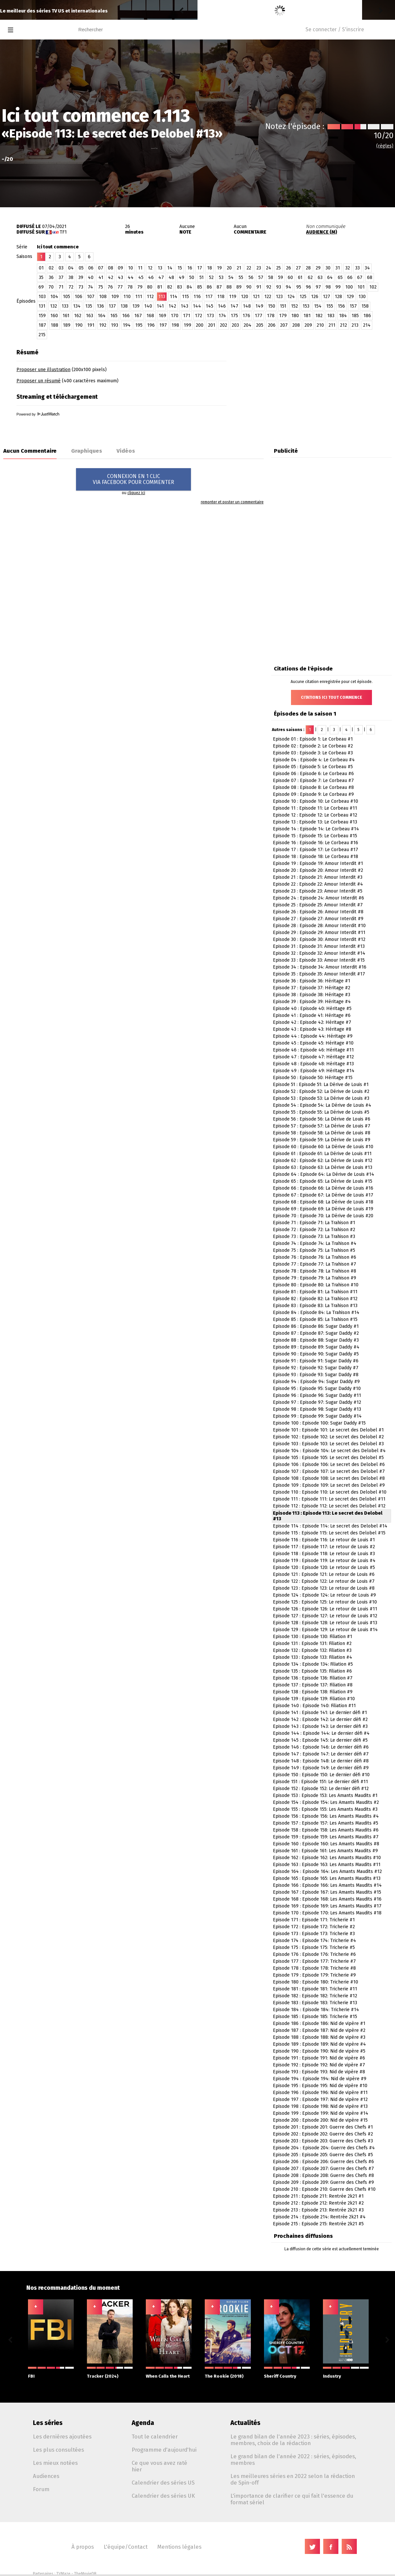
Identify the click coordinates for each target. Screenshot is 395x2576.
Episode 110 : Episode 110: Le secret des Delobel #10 (329, 1492)
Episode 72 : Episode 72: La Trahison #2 (314, 1229)
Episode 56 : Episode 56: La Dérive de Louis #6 (321, 1119)
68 (369, 277)
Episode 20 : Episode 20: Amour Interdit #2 (318, 870)
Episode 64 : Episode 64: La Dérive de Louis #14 (323, 1174)
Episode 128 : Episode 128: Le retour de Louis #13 (325, 1623)
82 (169, 287)
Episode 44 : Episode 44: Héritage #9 (313, 1036)
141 (160, 306)
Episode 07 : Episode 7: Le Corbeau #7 (313, 780)
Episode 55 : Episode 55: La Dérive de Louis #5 (321, 1112)
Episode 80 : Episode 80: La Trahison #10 (315, 1285)
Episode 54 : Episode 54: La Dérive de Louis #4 (322, 1105)
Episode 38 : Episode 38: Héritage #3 (311, 995)
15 (179, 268)
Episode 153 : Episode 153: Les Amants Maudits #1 (325, 1795)
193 (114, 325)
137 (112, 306)
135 (88, 306)
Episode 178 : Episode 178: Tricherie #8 (314, 1968)
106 (78, 296)
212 (343, 325)
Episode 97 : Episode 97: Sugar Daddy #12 (317, 1402)
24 (268, 268)
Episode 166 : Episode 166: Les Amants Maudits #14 (327, 1885)
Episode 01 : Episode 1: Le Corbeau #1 (313, 739)
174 (222, 315)
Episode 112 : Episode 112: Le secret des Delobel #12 (329, 1506)
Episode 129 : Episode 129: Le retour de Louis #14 (325, 1629)
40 (90, 277)
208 (296, 325)
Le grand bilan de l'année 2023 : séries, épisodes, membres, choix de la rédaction (293, 2439)
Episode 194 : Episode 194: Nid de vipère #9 (319, 2079)
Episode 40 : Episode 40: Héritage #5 (312, 1008)
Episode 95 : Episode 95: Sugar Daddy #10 (317, 1388)
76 (110, 287)
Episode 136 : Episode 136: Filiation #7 (313, 1678)
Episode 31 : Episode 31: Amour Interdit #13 (319, 946)
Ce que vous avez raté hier (159, 2466)
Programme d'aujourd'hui (164, 2449)
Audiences (46, 2476)
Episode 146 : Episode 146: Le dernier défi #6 (321, 1747)
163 (89, 315)
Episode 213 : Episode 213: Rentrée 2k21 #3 (318, 2210)
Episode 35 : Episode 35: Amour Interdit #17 (319, 974)
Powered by (37, 414)
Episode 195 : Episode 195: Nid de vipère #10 (320, 2085)
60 (290, 277)
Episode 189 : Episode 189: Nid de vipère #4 (319, 2044)
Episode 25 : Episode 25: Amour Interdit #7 (318, 905)
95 (298, 287)
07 (100, 268)
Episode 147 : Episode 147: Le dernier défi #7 (321, 1754)
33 (357, 268)
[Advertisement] (318, 387)
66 (350, 277)
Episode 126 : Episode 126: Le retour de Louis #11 (325, 1609)
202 (223, 325)
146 (222, 306)
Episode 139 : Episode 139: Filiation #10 (314, 1699)
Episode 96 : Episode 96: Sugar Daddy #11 (317, 1395)
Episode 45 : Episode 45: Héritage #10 (313, 1043)
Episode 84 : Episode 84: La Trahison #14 (316, 1312)
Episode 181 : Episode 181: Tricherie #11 (315, 1989)
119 (232, 296)
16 (189, 268)
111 (138, 296)
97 (318, 287)
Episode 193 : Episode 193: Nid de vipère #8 (319, 2072)
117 (209, 296)
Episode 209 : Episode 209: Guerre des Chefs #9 (323, 2182)
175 (234, 315)
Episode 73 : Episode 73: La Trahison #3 (314, 1236)
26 (288, 268)
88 (229, 287)
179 (283, 315)
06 (90, 268)
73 (80, 287)
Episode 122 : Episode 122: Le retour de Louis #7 (324, 1581)
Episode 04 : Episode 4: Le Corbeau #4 (314, 760)
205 (259, 325)
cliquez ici (136, 493)
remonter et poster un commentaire (232, 502)
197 (163, 325)
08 (110, 268)
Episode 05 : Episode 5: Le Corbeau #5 (313, 767)
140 (148, 306)
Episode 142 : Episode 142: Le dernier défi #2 (320, 1719)
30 (328, 268)
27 (298, 268)
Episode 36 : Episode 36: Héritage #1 (311, 981)
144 (197, 306)
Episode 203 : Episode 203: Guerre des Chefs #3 (323, 2141)
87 (219, 287)
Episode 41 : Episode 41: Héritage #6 (312, 1015)
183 (330, 315)
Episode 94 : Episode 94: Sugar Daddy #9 (316, 1381)
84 (189, 287)
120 (244, 296)
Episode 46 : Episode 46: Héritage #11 (313, 1050)
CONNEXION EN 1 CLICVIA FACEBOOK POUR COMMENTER (133, 479)
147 (234, 306)
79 (140, 287)
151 (283, 306)
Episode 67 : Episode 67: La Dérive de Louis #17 (323, 1195)
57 (260, 277)
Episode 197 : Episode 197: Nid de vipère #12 (320, 2099)
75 (100, 287)
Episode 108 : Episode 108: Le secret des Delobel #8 (329, 1478)
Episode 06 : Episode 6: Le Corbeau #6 (313, 773)
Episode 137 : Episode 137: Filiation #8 (313, 1685)
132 (53, 306)
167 (138, 315)
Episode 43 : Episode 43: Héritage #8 (312, 1029)
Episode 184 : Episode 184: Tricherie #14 (316, 2009)
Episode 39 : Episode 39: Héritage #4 (312, 1001)
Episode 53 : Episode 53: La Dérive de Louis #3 (321, 1098)
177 (258, 315)
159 (42, 315)
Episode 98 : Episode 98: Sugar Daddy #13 (317, 1409)
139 (136, 306)
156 (341, 306)
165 (114, 315)
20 (229, 268)
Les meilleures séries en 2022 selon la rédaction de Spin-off (292, 2479)
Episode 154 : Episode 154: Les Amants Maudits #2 (326, 1802)
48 (171, 277)
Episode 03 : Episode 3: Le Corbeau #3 (313, 753)
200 (199, 325)
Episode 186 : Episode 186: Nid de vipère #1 (319, 2023)
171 (186, 315)
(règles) (384, 146)
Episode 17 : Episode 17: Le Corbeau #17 (315, 849)
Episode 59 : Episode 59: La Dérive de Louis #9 (321, 1140)
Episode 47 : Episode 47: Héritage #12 (313, 1057)
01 (41, 268)
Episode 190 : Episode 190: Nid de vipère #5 (319, 2051)
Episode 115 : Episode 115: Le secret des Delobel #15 (329, 1533)
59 (280, 277)
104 (54, 296)
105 (66, 296)
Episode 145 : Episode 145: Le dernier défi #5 (320, 1740)
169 (162, 315)
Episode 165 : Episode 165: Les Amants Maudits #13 (327, 1878)
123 (279, 296)
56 (251, 277)
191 (90, 325)
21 (239, 268)
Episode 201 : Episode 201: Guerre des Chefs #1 (323, 2127)
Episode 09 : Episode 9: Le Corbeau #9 (313, 794)
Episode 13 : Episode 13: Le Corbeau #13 (315, 822)
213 (355, 325)
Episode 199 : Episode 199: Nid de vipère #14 (320, 2113)
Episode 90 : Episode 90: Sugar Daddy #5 (316, 1354)
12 (150, 268)
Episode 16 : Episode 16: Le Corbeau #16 (315, 843)
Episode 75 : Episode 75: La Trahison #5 (314, 1250)
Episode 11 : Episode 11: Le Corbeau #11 (315, 808)
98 (328, 287)
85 (199, 287)
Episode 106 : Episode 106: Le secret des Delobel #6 (329, 1464)
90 (248, 287)
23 (258, 268)
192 (102, 325)
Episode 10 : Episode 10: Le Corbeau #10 (315, 801)
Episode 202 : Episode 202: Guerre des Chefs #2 (323, 2134)
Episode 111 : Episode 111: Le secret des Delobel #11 (329, 1499)
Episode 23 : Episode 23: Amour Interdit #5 (317, 891)
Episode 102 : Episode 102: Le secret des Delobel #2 (328, 1437)
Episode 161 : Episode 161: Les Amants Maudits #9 (325, 1851)
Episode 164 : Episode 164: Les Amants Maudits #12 (327, 1871)
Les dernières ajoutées (62, 2436)
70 (51, 287)
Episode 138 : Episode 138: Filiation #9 (313, 1692)
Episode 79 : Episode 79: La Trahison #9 (314, 1278)
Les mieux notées (55, 2463)
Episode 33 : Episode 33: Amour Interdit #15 (319, 960)
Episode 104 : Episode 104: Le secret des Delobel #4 (329, 1450)
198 (175, 325)
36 (51, 277)
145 (209, 306)
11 (140, 268)
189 (66, 325)
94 (288, 287)
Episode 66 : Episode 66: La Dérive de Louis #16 (323, 1188)
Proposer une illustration (43, 369)
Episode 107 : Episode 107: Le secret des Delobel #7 (329, 1471)
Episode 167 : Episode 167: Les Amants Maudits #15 (327, 1892)
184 (343, 315)
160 (54, 315)
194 (127, 325)
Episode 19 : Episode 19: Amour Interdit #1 (318, 863)
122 (267, 296)
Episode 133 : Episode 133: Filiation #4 (312, 1657)
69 (41, 287)
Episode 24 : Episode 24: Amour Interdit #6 (318, 898)
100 (349, 287)
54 (231, 277)
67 (359, 277)
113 (161, 296)
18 (209, 268)
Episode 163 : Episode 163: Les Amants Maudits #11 (327, 1864)
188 (54, 325)
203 (235, 325)
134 (77, 306)
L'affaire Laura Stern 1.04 (268, 10)
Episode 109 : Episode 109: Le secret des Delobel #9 (329, 1485)
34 (367, 268)
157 (353, 306)
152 (294, 306)
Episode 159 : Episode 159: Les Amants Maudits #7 (326, 1837)
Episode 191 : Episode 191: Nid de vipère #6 (319, 2058)
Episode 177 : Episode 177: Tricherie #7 (314, 1961)
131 (42, 306)
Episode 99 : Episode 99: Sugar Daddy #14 (317, 1416)
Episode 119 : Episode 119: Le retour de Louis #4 (324, 1560)
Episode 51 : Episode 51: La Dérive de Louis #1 (321, 1084)
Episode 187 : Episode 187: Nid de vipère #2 (319, 2030)
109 (115, 296)
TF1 (63, 232)
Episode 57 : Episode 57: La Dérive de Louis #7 (321, 1126)
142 (172, 306)
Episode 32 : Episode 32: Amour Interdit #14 (319, 953)
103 (42, 296)
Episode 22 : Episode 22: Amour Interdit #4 (318, 884)
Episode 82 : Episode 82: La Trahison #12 (315, 1298)
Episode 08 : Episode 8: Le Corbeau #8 (313, 787)
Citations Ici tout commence (331, 697)
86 (209, 287)
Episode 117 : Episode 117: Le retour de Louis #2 (324, 1547)
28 (308, 268)
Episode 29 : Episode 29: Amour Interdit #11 (319, 932)
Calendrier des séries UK (163, 2495)
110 (127, 296)
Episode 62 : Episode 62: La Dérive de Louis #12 (322, 1160)
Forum (41, 2489)
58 (270, 277)
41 (100, 277)
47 (161, 277)
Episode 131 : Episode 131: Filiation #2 (312, 1643)
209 (308, 325)
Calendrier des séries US (163, 2482)
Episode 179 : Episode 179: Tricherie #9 (314, 1975)
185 (355, 315)
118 (220, 296)
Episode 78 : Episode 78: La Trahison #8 (314, 1271)
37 (61, 277)
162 (77, 315)
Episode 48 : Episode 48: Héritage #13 (313, 1064)
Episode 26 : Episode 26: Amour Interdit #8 (318, 912)
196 (151, 325)
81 (159, 287)
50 (191, 277)
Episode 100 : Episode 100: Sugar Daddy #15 (319, 1423)
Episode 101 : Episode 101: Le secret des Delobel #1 (328, 1430)
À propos (82, 2546)
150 (271, 306)
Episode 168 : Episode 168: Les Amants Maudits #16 (327, 1899)
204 (247, 325)
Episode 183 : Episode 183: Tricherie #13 (315, 2003)
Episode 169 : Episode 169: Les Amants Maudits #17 (327, 1906)
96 (308, 287)
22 (249, 268)
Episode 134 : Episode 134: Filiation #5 (313, 1664)
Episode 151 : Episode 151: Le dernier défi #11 (320, 1781)
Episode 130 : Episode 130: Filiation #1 (312, 1636)
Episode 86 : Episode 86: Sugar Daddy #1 (316, 1326)
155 (329, 306)
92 (268, 287)
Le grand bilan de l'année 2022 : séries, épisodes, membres (293, 2459)
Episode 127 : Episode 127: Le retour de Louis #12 (325, 1616)
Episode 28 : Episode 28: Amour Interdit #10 (319, 925)
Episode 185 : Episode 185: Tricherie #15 (315, 2016)
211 (332, 325)
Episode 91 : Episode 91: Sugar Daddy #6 (315, 1361)
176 (246, 315)
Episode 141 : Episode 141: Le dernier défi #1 (320, 1712)
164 (102, 315)
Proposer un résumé (38, 381)
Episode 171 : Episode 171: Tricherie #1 (314, 1920)
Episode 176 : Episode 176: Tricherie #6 (314, 1954)
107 (90, 296)
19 (219, 268)
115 (185, 296)
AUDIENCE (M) (321, 232)
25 (278, 268)
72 (70, 287)
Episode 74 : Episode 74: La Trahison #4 (314, 1243)
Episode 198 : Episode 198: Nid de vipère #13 (320, 2106)
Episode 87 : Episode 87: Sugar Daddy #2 (316, 1333)
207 (284, 325)
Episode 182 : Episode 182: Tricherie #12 (315, 1996)
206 (272, 325)
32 (347, 268)
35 (41, 277)
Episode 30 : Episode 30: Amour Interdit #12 (319, 939)
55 (241, 277)
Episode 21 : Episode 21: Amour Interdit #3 (317, 877)
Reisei (206, 10)
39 (80, 277)
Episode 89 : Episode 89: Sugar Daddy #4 (316, 1347)
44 (131, 277)
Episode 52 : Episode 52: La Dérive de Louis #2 (321, 1091)
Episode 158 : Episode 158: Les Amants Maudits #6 (326, 1830)
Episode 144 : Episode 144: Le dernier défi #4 (321, 1733)
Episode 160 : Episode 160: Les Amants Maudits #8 (326, 1844)
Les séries (48, 2423)
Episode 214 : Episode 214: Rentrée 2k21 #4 (319, 2217)
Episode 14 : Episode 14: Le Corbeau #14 (316, 829)
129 (350, 296)
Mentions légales (179, 2546)
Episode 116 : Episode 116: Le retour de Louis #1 (324, 1540)
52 (211, 277)
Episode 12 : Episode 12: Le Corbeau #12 (315, 815)
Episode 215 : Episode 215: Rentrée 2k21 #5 (318, 2224)
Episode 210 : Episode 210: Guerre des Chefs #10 (324, 2189)
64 (330, 277)
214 (367, 325)
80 (149, 287)
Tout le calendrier (155, 2436)
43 (120, 277)
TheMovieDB (85, 2573)
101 (361, 287)
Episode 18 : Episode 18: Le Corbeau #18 (315, 856)
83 (179, 287)
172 (198, 315)
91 (258, 287)
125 (303, 296)
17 (199, 268)
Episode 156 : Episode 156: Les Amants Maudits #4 (326, 1816)
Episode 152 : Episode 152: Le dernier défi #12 (321, 1788)
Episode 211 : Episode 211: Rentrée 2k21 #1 (318, 2196)
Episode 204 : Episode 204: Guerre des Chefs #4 (324, 2148)
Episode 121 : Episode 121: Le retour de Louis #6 (324, 1574)
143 (184, 306)
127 (326, 296)
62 (310, 277)
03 (61, 268)
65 (340, 277)
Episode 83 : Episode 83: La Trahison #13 (315, 1305)
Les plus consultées (58, 2449)
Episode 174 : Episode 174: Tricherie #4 (314, 1940)
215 (42, 335)
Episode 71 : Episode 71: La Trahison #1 (314, 1222)
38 (70, 277)
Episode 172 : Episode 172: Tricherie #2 (314, 1927)
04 (71, 268)
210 (320, 325)
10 (130, 268)
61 (300, 277)
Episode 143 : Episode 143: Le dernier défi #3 (320, 1726)
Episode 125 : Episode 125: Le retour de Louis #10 (325, 1602)
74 (90, 287)
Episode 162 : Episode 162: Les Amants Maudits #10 (327, 1857)
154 (318, 306)
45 (141, 277)
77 (120, 287)
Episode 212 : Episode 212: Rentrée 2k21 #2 (318, 2203)
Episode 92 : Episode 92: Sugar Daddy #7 (315, 1368)
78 (130, 287)
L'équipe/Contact (125, 2546)
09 (120, 268)
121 (256, 296)
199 (187, 325)
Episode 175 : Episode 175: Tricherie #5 (314, 1947)
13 (160, 268)
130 (362, 296)
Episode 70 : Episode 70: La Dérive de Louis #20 (323, 1216)
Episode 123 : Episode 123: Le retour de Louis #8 (324, 1588)
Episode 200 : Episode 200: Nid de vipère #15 (320, 2120)
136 (100, 306)
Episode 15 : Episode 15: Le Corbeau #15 (315, 836)
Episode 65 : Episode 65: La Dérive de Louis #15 (322, 1181)
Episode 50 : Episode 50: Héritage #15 (313, 1077)
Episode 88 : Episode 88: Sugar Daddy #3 (316, 1340)
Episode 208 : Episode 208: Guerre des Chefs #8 (323, 2175)
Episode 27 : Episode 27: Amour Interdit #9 (318, 919)
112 (150, 296)
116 (197, 296)
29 (318, 268)
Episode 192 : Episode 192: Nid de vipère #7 (319, 2065)
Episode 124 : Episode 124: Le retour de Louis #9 (324, 1595)
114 (173, 296)
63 (320, 277)
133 (65, 306)
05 (81, 268)
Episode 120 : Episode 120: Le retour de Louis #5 (324, 1567)
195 (139, 325)
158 (365, 306)
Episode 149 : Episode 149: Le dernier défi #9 (321, 1768)
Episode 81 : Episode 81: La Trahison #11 (315, 1292)
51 (201, 277)
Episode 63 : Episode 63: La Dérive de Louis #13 (322, 1167)
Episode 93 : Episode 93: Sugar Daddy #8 (315, 1374)
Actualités (245, 2423)
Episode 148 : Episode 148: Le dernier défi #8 (321, 1761)
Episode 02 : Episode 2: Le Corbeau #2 (313, 746)
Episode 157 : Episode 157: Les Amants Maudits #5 (325, 1823)
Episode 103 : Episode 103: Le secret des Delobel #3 (328, 1444)
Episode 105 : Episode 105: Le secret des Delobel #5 (328, 1457)
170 (174, 315)
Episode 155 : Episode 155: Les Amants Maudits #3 (325, 1809)
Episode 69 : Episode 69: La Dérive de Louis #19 (323, 1209)
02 (51, 268)
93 (278, 287)
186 (367, 315)
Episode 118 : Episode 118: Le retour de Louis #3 (324, 1553)
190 (79, 325)
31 (337, 268)
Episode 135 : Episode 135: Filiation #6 (312, 1671)
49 (181, 277)
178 (271, 315)
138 (124, 306)
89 (239, 287)
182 (319, 315)
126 (314, 296)
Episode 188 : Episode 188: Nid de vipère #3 (319, 2037)
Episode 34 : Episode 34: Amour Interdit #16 (319, 967)
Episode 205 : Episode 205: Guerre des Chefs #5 (323, 2155)
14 (169, 268)
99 (338, 287)
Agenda (143, 2423)
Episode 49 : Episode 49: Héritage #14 (314, 1070)
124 (291, 296)
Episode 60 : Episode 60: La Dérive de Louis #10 (323, 1146)
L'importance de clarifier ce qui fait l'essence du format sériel (291, 2499)
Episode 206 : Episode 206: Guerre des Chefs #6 (323, 2161)
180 (295, 315)
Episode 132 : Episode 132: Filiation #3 (312, 1650)
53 (221, 277)
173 (210, 315)
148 (247, 306)
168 (150, 315)
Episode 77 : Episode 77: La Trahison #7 (314, 1264)
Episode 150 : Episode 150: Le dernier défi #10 (321, 1775)
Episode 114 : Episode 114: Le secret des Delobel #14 (330, 1526)
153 (306, 306)
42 (110, 277)
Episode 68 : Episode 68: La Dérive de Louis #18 (323, 1202)
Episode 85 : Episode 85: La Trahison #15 (315, 1319)
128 (338, 296)
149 (259, 306)
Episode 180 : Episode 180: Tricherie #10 (315, 1982)
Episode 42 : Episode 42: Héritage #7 (312, 1022)
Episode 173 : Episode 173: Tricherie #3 (314, 1933)
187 (42, 325)
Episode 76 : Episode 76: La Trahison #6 (314, 1257)
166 (126, 315)
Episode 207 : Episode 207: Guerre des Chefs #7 (323, 2168)
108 (103, 296)
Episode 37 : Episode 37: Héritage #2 (311, 988)
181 (307, 315)
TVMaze (63, 2573)
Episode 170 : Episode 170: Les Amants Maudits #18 (327, 1913)
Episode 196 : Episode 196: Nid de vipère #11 (320, 2092)
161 (66, 315)
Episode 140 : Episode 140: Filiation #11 (314, 1705)
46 (151, 277)
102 (373, 287)
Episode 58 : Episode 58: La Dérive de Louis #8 (321, 1133)
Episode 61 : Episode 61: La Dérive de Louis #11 (322, 1153)
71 (61, 287)
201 (211, 325)
